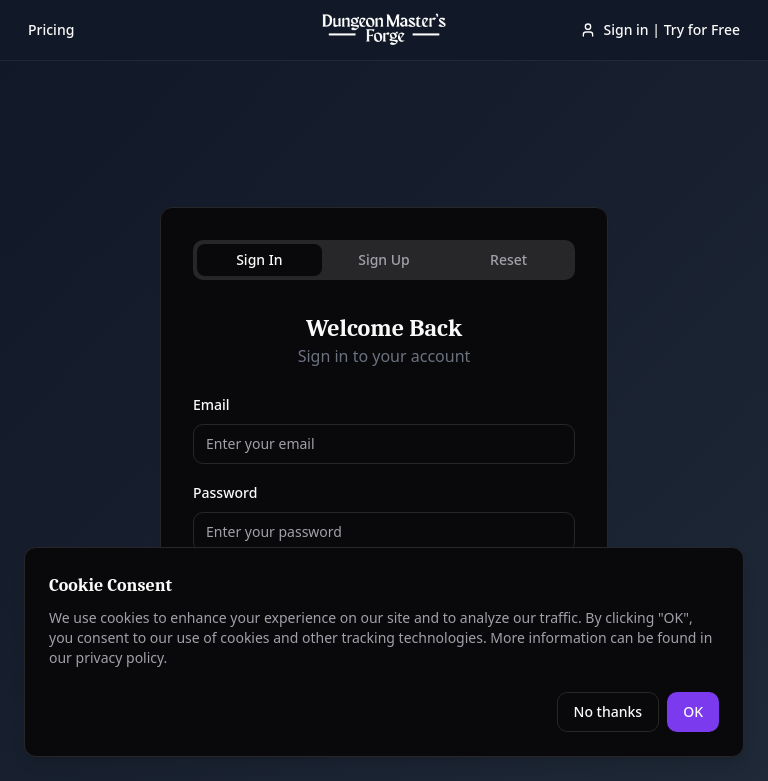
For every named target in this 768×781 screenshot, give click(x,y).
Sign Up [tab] (384, 259)
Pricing (51, 29)
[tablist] (384, 260)
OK (693, 711)
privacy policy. (122, 657)
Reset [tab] (508, 259)
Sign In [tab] (259, 259)
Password (225, 492)
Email (211, 404)
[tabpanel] (384, 488)
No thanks (608, 711)
